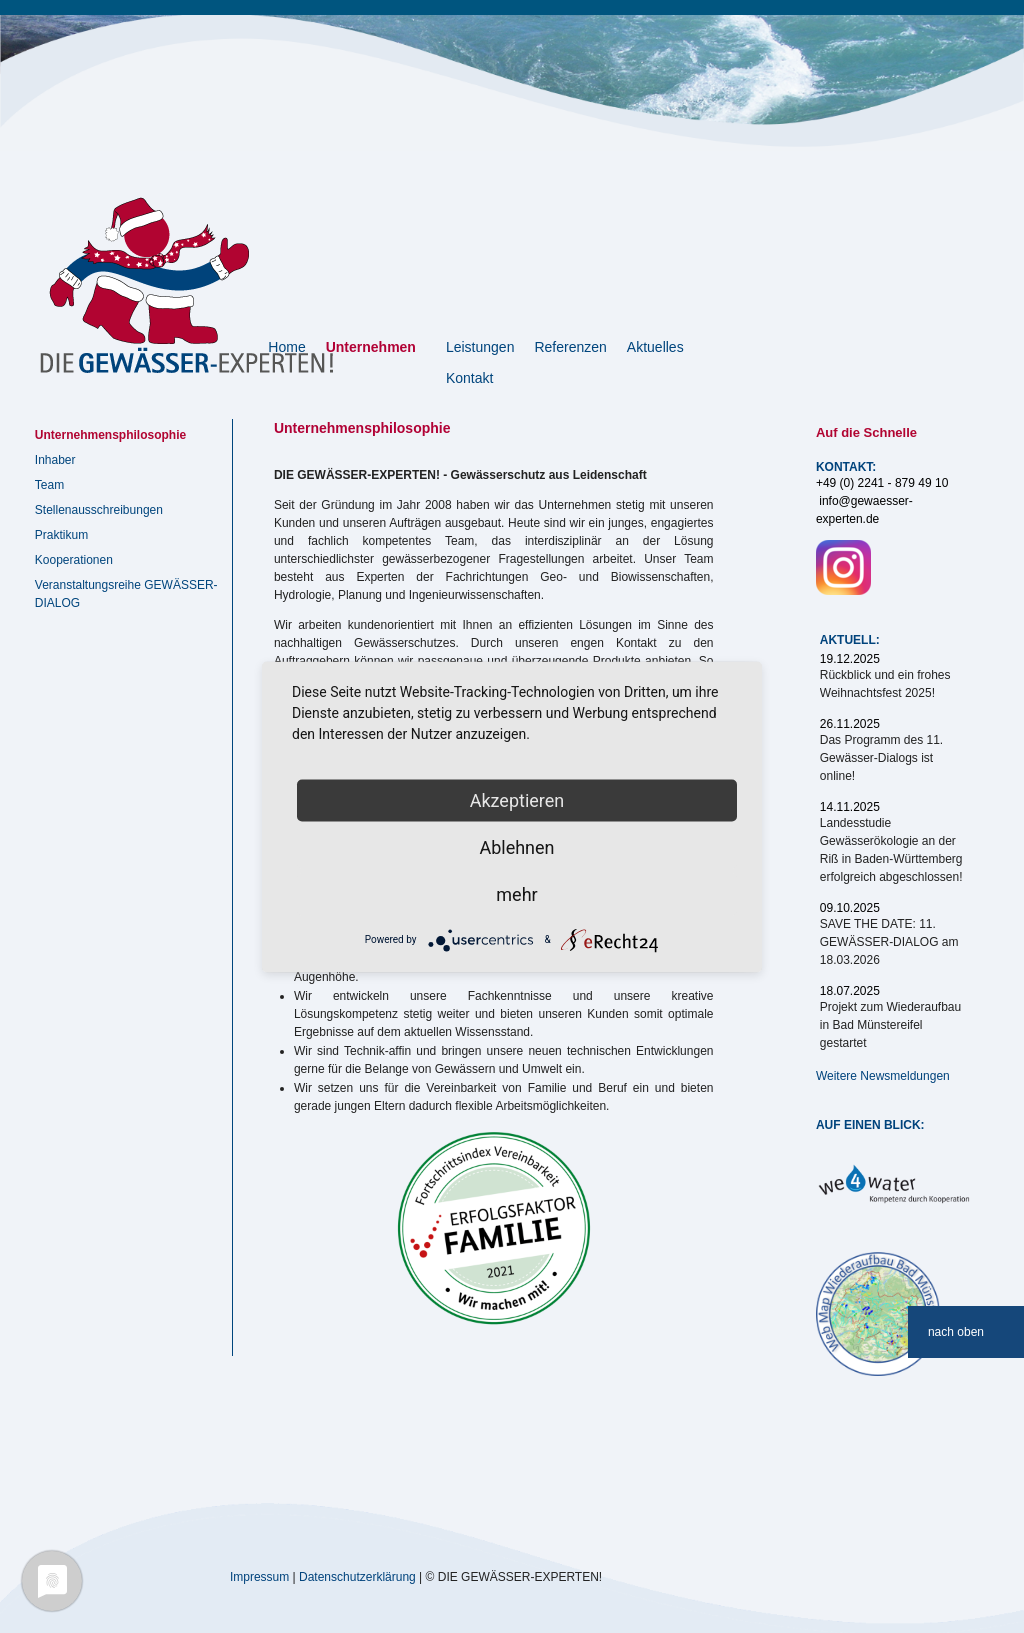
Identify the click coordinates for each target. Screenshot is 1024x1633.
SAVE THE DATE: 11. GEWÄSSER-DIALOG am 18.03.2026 (889, 942)
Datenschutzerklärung (357, 1576)
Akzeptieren (517, 799)
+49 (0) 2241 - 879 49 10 (882, 483)
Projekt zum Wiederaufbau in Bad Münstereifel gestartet (890, 1025)
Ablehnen (516, 846)
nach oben (956, 1332)
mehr (516, 893)
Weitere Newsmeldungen (883, 1076)
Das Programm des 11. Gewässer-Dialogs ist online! (881, 758)
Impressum (259, 1576)
